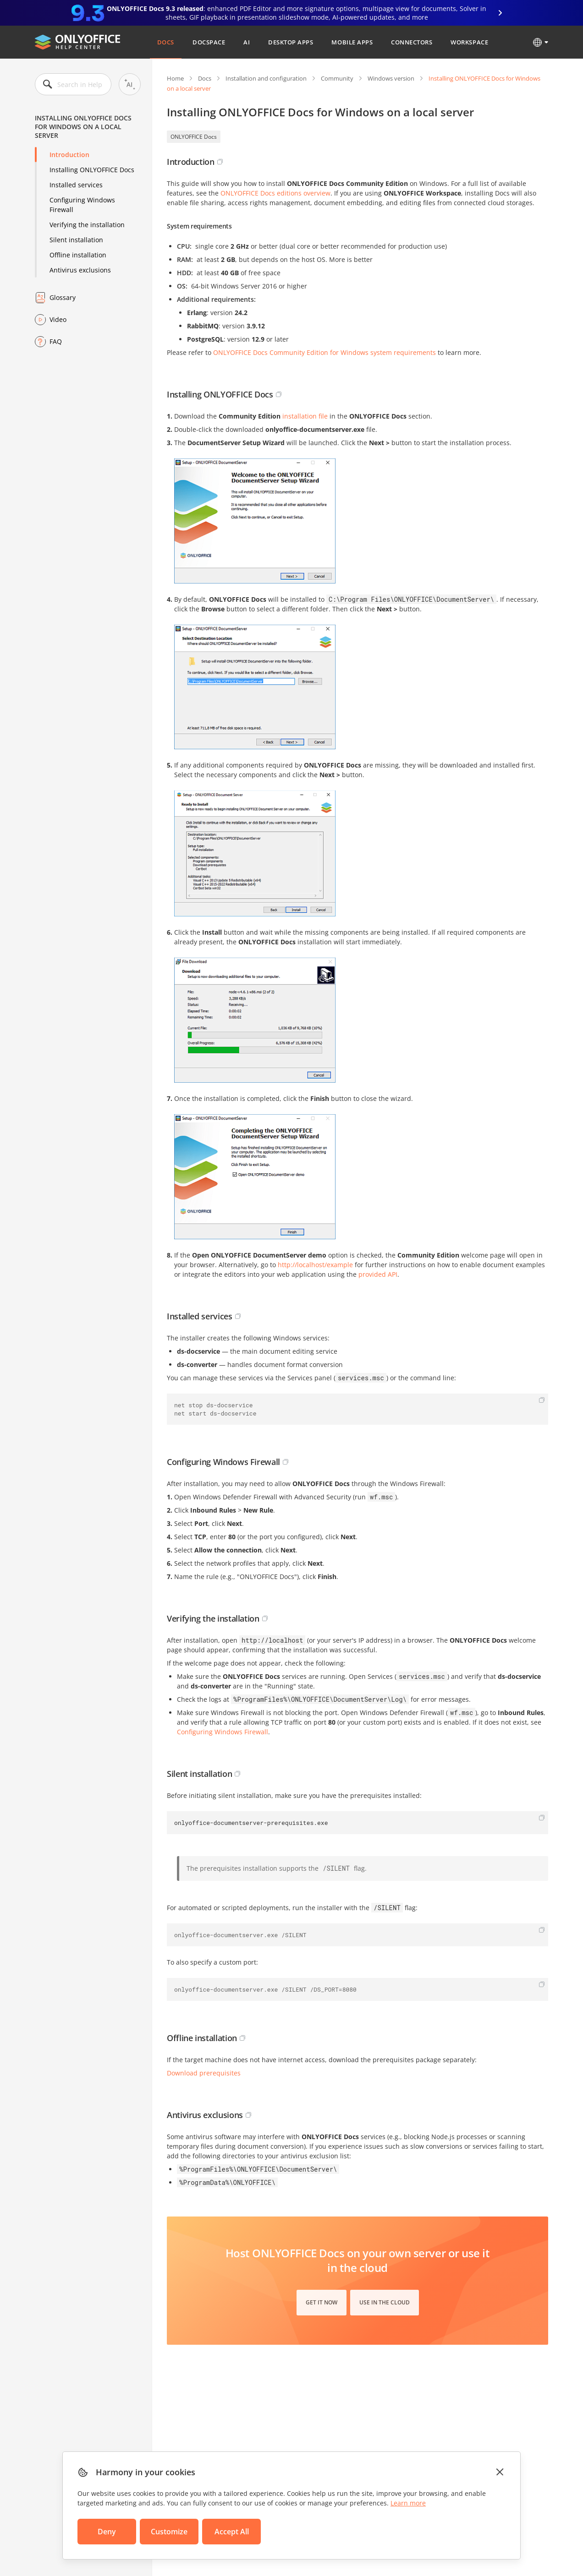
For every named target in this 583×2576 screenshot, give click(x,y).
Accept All (231, 2532)
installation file (305, 416)
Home (175, 78)
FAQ (56, 341)
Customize (169, 2532)
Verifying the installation (87, 224)
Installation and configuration (266, 78)
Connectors (411, 42)
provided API (377, 1274)
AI (246, 42)
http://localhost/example (315, 1264)
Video (58, 319)
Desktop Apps (290, 42)
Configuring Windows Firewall (82, 205)
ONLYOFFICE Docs (193, 137)
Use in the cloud (384, 2302)
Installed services (76, 184)
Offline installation (78, 255)
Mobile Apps (352, 42)
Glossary (63, 297)
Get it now (321, 2302)
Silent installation (76, 239)
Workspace (469, 42)
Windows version (391, 78)
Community (337, 78)
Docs (165, 42)
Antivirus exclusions (80, 270)
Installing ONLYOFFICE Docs (92, 169)
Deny (107, 2532)
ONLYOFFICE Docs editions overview (275, 193)
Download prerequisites (204, 2073)
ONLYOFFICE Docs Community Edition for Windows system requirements (324, 352)
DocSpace (208, 42)
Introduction (69, 154)
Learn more (408, 2503)
